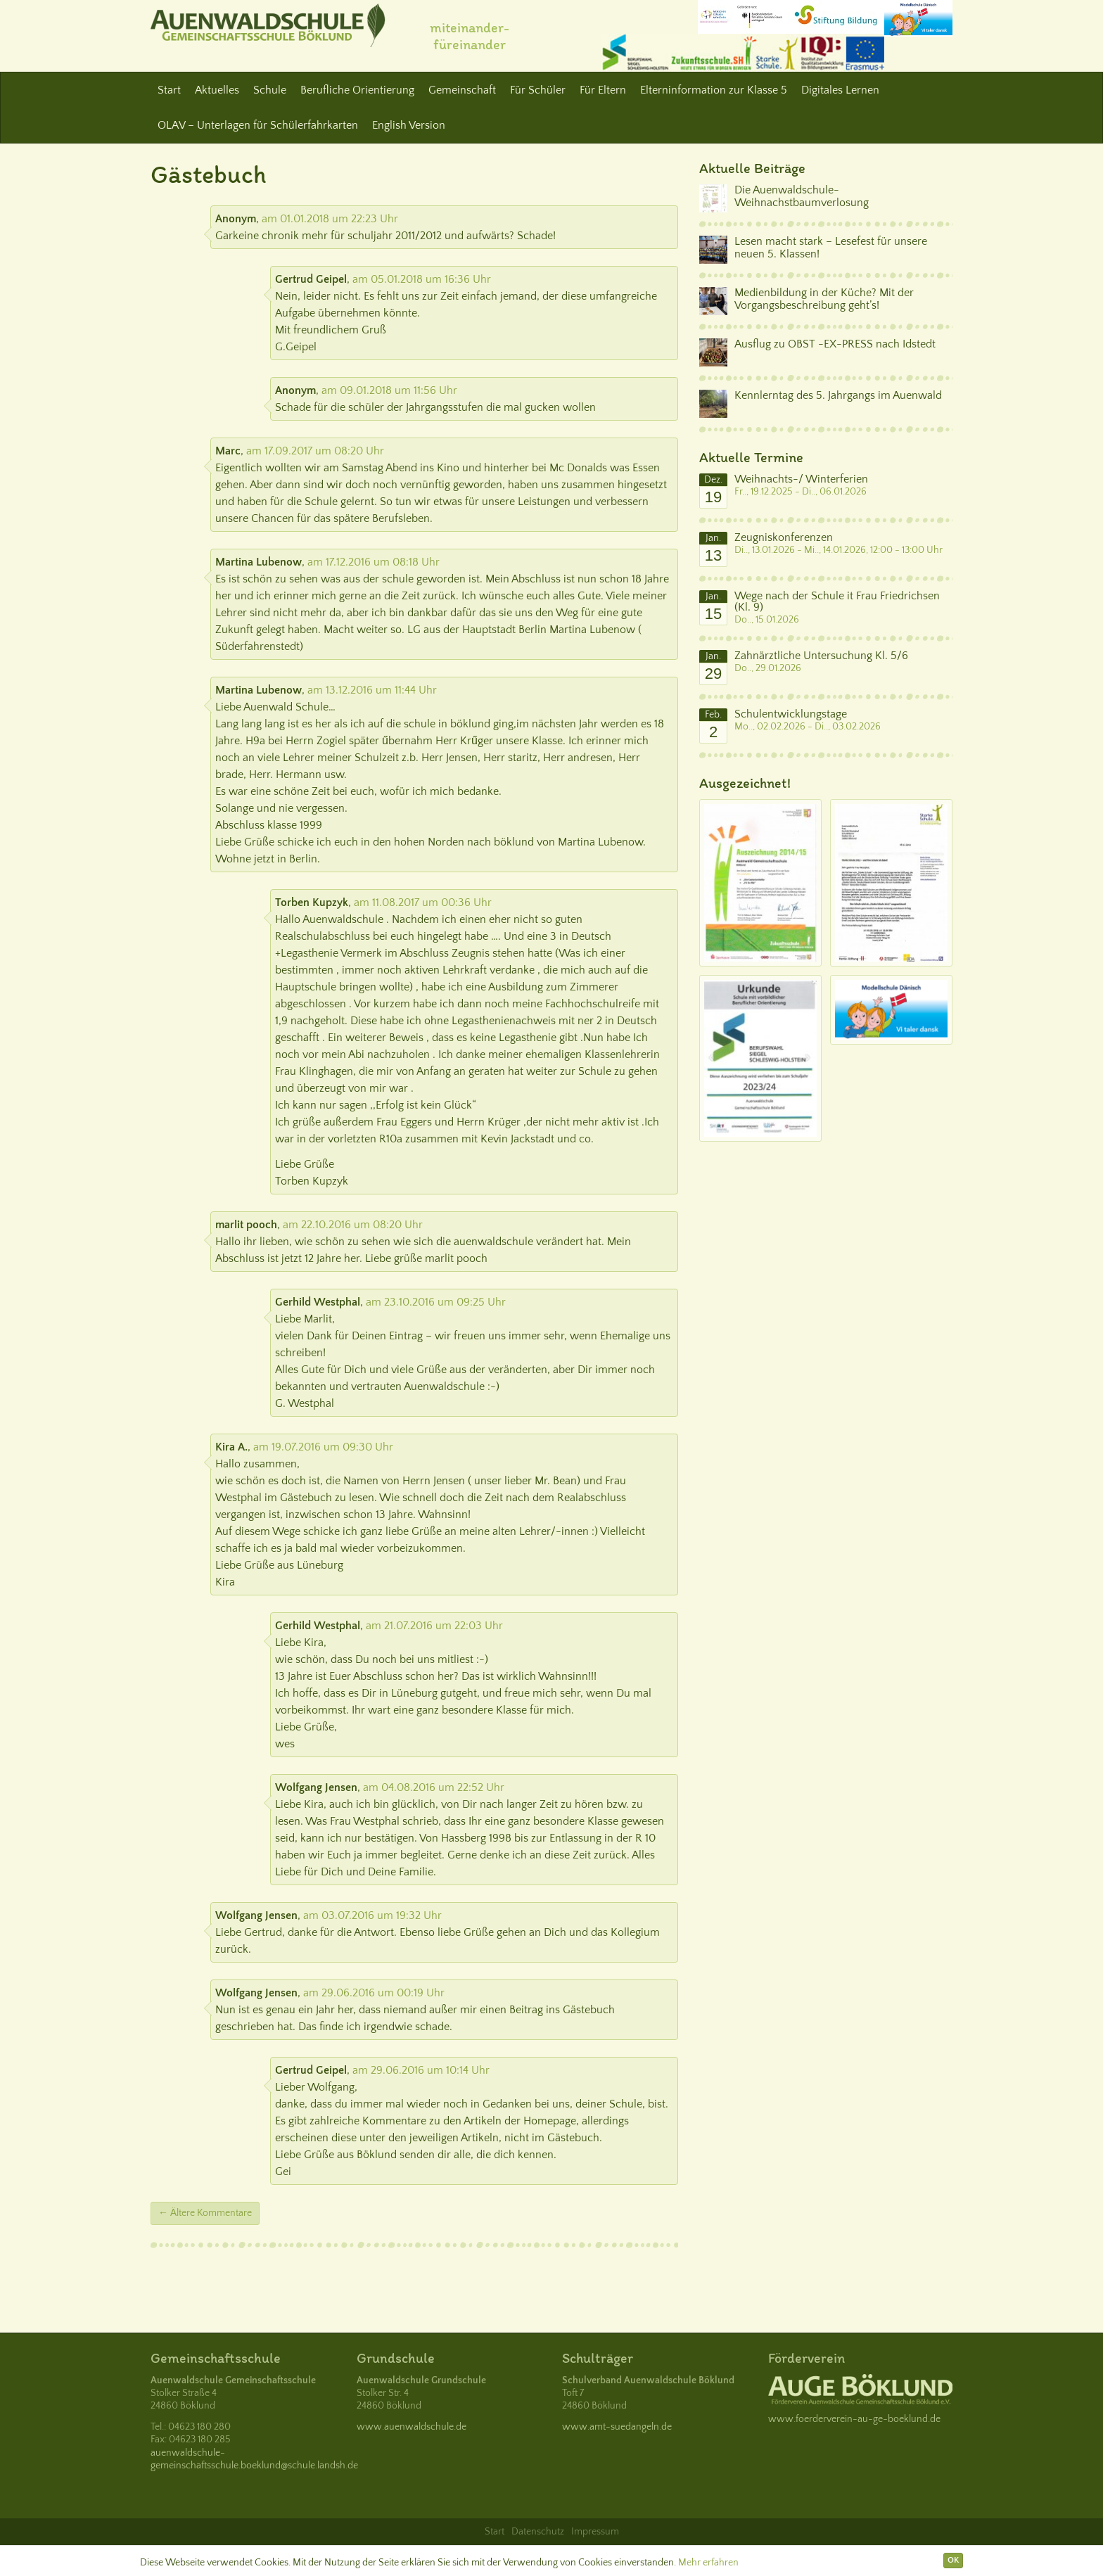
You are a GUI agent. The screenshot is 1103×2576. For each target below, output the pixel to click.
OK (953, 2560)
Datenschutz (537, 2531)
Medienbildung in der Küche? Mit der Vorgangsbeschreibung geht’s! (824, 299)
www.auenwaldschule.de (411, 2426)
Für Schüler (538, 90)
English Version (408, 125)
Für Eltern (603, 90)
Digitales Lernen (840, 90)
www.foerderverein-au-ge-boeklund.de (854, 2419)
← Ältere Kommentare (205, 2213)
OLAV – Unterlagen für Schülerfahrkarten (258, 125)
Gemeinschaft (462, 90)
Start (169, 90)
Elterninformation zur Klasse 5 (713, 90)
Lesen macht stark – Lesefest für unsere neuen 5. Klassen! (830, 247)
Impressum (595, 2531)
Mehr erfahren (708, 2562)
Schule (269, 90)
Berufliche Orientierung (357, 90)
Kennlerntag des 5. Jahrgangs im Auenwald (838, 395)
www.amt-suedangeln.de (617, 2426)
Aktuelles (217, 90)
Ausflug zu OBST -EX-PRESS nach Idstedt (835, 344)
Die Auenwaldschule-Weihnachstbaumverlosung (801, 196)
